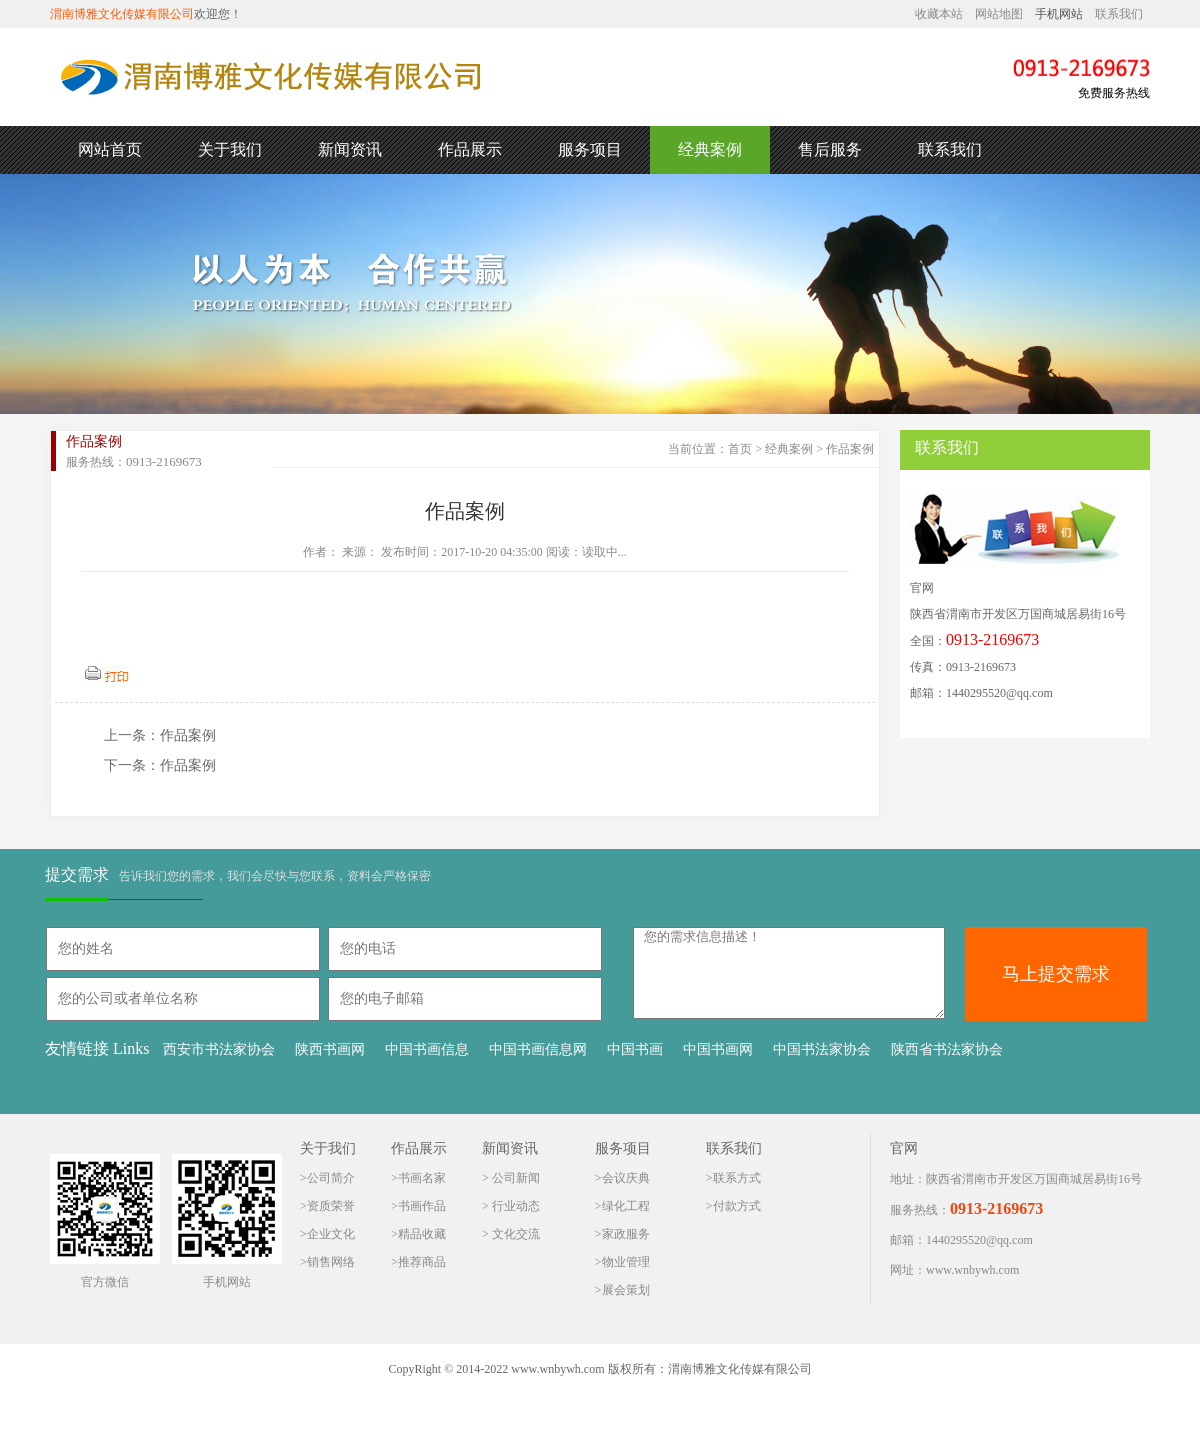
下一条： (132, 765)
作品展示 (470, 149)
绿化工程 (626, 1206)
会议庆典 (626, 1178)
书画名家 (422, 1178)
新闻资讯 (350, 149)
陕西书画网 (330, 1049)
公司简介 (331, 1178)
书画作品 (422, 1206)
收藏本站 (939, 14)
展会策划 (626, 1290)
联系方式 (737, 1178)
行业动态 (514, 1206)
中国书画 (635, 1049)
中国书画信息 (427, 1049)
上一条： (132, 735)
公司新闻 (514, 1178)
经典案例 (710, 149)
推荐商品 (422, 1262)
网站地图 (999, 14)
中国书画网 (718, 1049)
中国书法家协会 (822, 1049)
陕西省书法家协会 (947, 1049)
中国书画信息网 (538, 1049)
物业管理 (626, 1262)
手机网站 (1059, 14)
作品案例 (850, 449)
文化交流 (514, 1234)
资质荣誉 (331, 1206)
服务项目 (590, 149)
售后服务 (830, 149)
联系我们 (1119, 14)
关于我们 (230, 149)
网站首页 (110, 149)
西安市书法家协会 (219, 1049)
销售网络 (331, 1262)
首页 (740, 449)
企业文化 (331, 1234)
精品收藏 (422, 1234)
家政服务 (626, 1234)
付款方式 (737, 1206)
